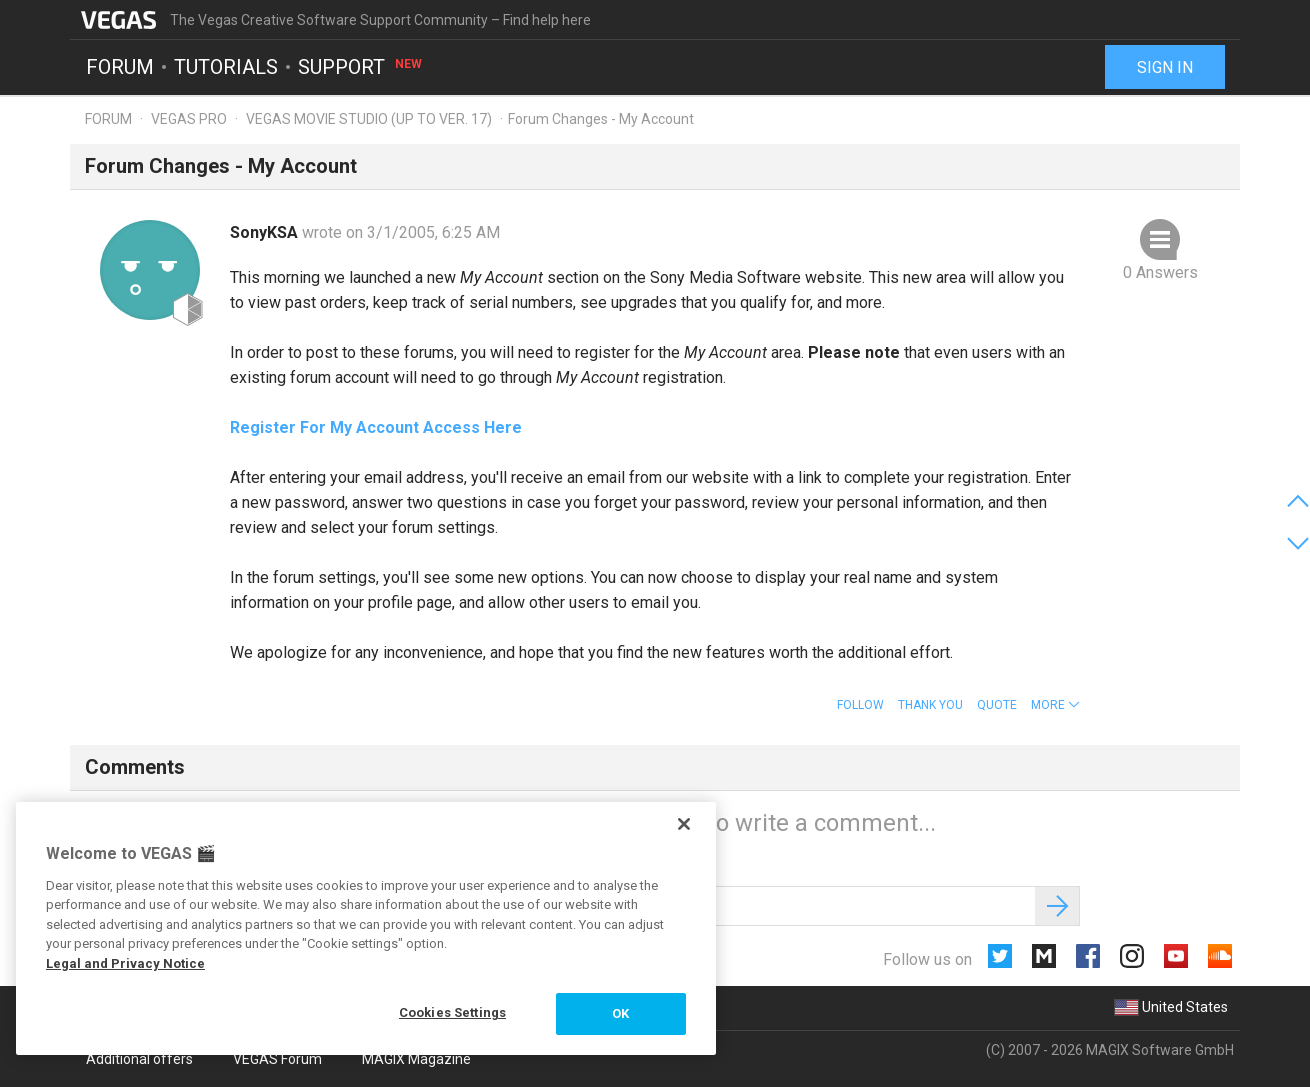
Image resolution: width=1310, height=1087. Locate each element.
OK (620, 1013)
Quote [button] (997, 705)
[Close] (684, 824)
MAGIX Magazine (416, 1059)
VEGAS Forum (277, 1059)
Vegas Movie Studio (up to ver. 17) (369, 119)
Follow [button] (860, 705)
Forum (120, 66)
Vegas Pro (189, 119)
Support (361, 66)
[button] (1055, 705)
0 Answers (1160, 272)
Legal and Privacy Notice (125, 963)
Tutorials (226, 66)
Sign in (1165, 67)
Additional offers (139, 1059)
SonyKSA (266, 232)
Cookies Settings (452, 1012)
